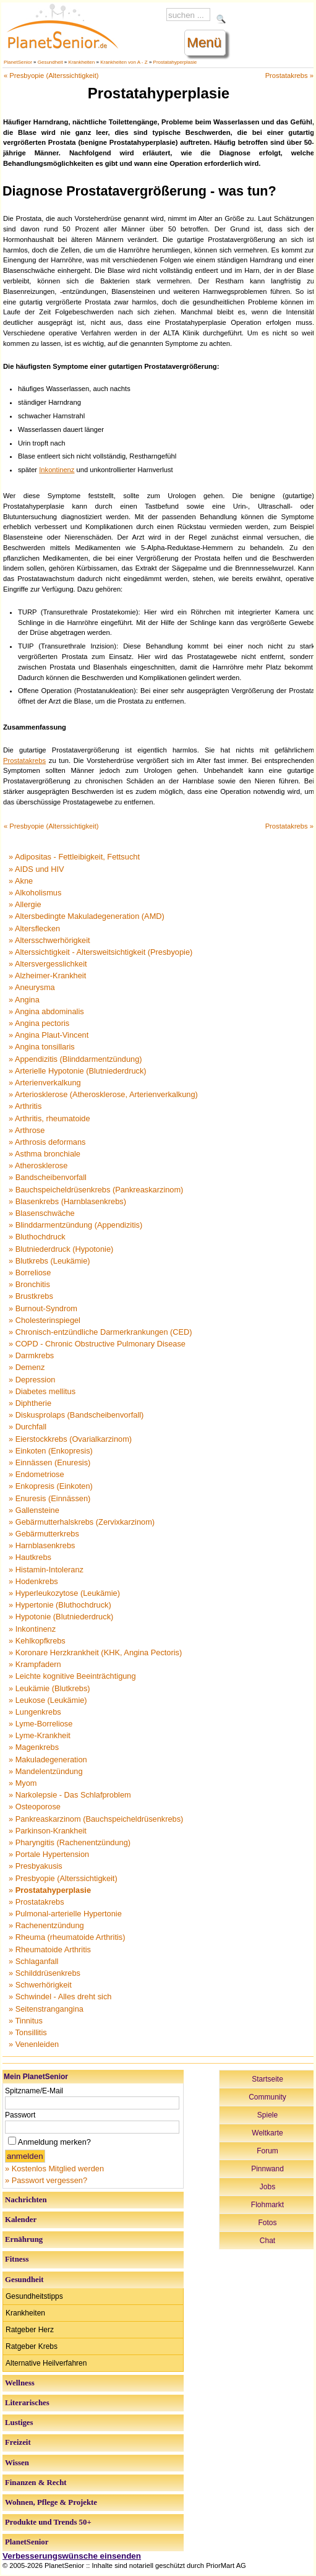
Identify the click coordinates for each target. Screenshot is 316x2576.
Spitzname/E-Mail (34, 2091)
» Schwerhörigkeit (40, 1984)
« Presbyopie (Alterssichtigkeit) (51, 75)
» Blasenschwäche (42, 1213)
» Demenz (27, 1367)
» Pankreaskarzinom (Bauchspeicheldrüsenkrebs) (96, 1819)
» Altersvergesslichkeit (48, 963)
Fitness (16, 2259)
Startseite (267, 2079)
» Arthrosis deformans (47, 1142)
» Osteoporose (35, 1806)
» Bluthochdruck (37, 1236)
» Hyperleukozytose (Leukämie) (64, 1593)
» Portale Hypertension (49, 1854)
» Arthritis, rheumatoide (49, 1118)
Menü (204, 42)
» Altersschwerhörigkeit (49, 940)
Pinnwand (267, 2169)
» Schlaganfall (33, 1961)
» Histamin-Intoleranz (46, 1569)
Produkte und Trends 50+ (48, 2522)
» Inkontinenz (32, 1629)
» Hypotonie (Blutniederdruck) (61, 1616)
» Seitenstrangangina (46, 2009)
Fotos (267, 2222)
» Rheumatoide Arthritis (50, 1949)
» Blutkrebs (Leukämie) (49, 1260)
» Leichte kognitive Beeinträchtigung (72, 1676)
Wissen (17, 2462)
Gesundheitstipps (34, 2296)
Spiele (267, 2115)
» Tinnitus (26, 2020)
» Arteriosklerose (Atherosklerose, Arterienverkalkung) (103, 1094)
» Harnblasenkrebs (42, 1545)
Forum (267, 2151)
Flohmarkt (267, 2204)
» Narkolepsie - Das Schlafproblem (70, 1794)
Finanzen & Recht (36, 2482)
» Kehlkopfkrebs (37, 1640)
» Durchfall (27, 1426)
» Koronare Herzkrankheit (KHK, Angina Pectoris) (95, 1652)
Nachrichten (26, 2199)
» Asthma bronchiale (44, 1153)
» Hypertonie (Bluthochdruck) (60, 1604)
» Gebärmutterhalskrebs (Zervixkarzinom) (82, 1522)
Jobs (267, 2186)
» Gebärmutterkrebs (44, 1533)
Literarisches (27, 2402)
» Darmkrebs (31, 1355)
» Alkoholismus (35, 892)
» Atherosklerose (38, 1165)
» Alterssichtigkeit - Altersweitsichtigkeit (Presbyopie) (100, 952)
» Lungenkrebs (35, 1712)
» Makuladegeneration (48, 1759)
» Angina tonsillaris (42, 1046)
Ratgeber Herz (30, 2329)
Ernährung (24, 2239)
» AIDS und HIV (36, 869)
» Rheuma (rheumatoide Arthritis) (67, 1937)
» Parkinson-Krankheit (48, 1830)
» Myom (23, 1783)
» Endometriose (36, 1474)
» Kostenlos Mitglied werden (54, 2168)
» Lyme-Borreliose (40, 1723)
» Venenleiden (34, 2044)
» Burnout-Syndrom (43, 1308)
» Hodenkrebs (33, 1581)
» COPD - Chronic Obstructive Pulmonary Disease (97, 1343)
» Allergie (25, 904)
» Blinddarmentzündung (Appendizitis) (75, 1225)
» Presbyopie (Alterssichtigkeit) (63, 1878)
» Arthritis (25, 1106)
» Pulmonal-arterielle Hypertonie (65, 1913)
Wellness (20, 2383)
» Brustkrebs (31, 1296)
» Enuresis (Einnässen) (49, 1498)
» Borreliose (30, 1272)
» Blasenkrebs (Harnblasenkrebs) (67, 1201)
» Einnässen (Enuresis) (49, 1462)
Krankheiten (82, 62)
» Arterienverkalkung (45, 1082)
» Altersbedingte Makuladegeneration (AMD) (86, 916)
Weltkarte (267, 2133)
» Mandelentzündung (46, 1771)
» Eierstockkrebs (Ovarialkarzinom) (70, 1439)
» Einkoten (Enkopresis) (51, 1450)
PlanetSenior (18, 62)
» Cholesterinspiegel (44, 1320)
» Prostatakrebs (36, 1901)
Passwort (20, 2115)
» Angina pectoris (39, 1023)
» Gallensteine (34, 1510)
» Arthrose (27, 1130)
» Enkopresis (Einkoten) (51, 1486)
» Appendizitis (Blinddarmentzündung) (75, 1059)
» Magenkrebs (34, 1747)
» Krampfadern (35, 1664)
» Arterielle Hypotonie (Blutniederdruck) (78, 1070)
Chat (267, 2240)
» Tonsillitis (28, 2032)
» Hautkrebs (30, 1557)
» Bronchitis (29, 1284)
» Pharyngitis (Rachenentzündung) (69, 1842)
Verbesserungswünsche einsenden (71, 2556)
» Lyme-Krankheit (39, 1735)
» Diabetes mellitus (42, 1391)
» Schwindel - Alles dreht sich (60, 1996)
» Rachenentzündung (46, 1925)
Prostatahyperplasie (175, 62)
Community (267, 2097)
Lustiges (19, 2422)
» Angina (24, 999)
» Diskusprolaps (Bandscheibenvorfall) (76, 1414)
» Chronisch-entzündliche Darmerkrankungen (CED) (100, 1332)
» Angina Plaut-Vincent (48, 1035)
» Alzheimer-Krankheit (47, 975)
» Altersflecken (34, 928)
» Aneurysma (32, 987)
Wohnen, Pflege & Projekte (51, 2502)
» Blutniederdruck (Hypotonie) (61, 1249)
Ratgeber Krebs (32, 2346)
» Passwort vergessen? (46, 2180)
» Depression (32, 1379)
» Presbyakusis (35, 1866)
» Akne (21, 880)
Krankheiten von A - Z (124, 62)
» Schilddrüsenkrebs (44, 1973)
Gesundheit (50, 62)
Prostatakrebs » (289, 75)
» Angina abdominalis (46, 1011)
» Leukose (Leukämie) (48, 1700)
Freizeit (18, 2442)
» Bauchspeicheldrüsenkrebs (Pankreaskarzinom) (96, 1189)
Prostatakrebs (24, 760)
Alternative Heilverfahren (46, 2363)
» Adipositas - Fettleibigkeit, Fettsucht (74, 856)
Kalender (20, 2219)
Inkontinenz (56, 469)
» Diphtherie (30, 1403)
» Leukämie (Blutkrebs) (49, 1688)
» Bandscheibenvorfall (48, 1177)
